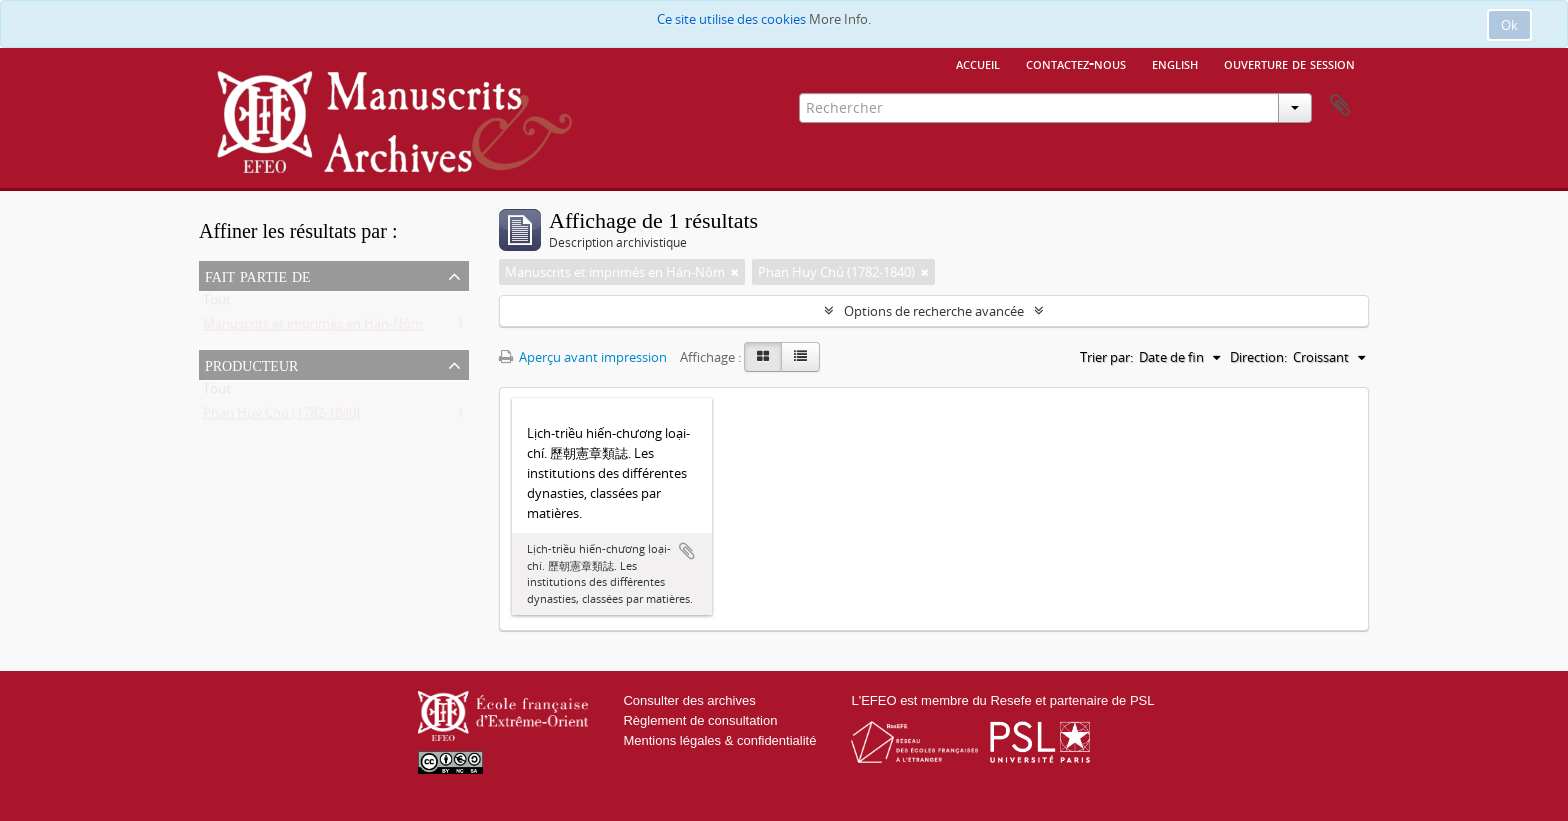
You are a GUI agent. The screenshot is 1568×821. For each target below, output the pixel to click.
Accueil (978, 63)
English (1175, 63)
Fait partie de (258, 275)
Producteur (251, 364)
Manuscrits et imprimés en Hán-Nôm (313, 328)
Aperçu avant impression (583, 357)
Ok (1509, 25)
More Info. (840, 19)
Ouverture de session (1289, 63)
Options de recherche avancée (934, 311)
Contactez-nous (1076, 63)
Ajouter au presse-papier (687, 551)
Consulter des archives (689, 700)
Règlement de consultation (700, 720)
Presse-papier (1340, 106)
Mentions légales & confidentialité (719, 740)
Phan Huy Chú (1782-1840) (281, 417)
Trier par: (1106, 357)
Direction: (1258, 357)
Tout (217, 304)
